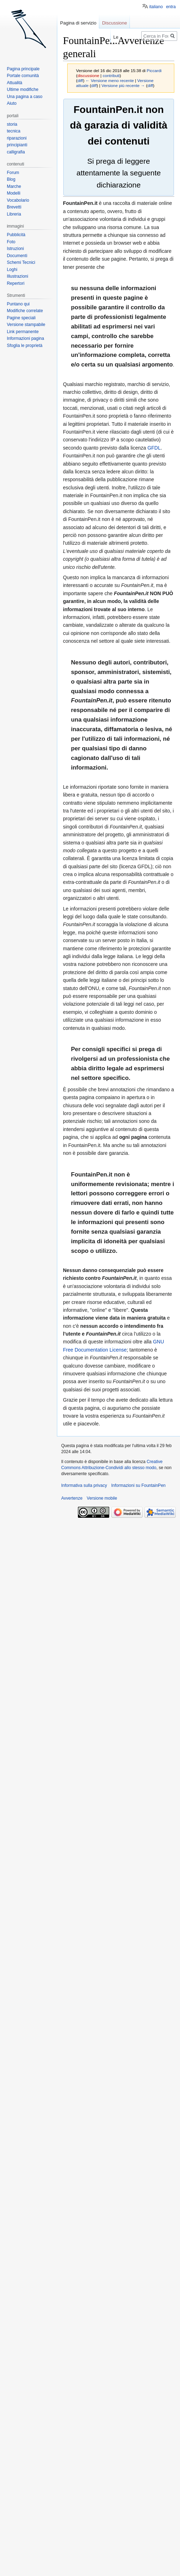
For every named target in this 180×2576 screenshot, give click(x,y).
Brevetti (14, 207)
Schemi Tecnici (21, 262)
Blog (11, 179)
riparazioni (16, 138)
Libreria (14, 214)
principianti (17, 144)
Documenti (17, 255)
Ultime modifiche (22, 89)
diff (80, 80)
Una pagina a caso (24, 96)
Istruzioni (15, 248)
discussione (88, 75)
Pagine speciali (21, 317)
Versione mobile (102, 1498)
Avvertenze (72, 1498)
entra (171, 6)
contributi (111, 75)
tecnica (13, 131)
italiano (156, 6)
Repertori (15, 283)
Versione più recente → (123, 85)
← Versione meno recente (109, 80)
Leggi (112, 37)
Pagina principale (23, 68)
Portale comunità (23, 75)
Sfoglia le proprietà (24, 345)
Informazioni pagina (25, 338)
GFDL (153, 448)
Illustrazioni (17, 276)
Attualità (14, 82)
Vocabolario (18, 200)
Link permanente (22, 331)
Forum (13, 172)
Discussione (114, 23)
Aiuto (11, 103)
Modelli (13, 193)
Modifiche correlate (25, 310)
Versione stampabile (26, 324)
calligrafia (16, 152)
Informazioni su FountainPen (138, 1485)
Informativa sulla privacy (84, 1485)
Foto (11, 241)
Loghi (12, 269)
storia (12, 124)
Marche (14, 186)
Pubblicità (16, 234)
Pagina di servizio (78, 23)
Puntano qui (18, 303)
